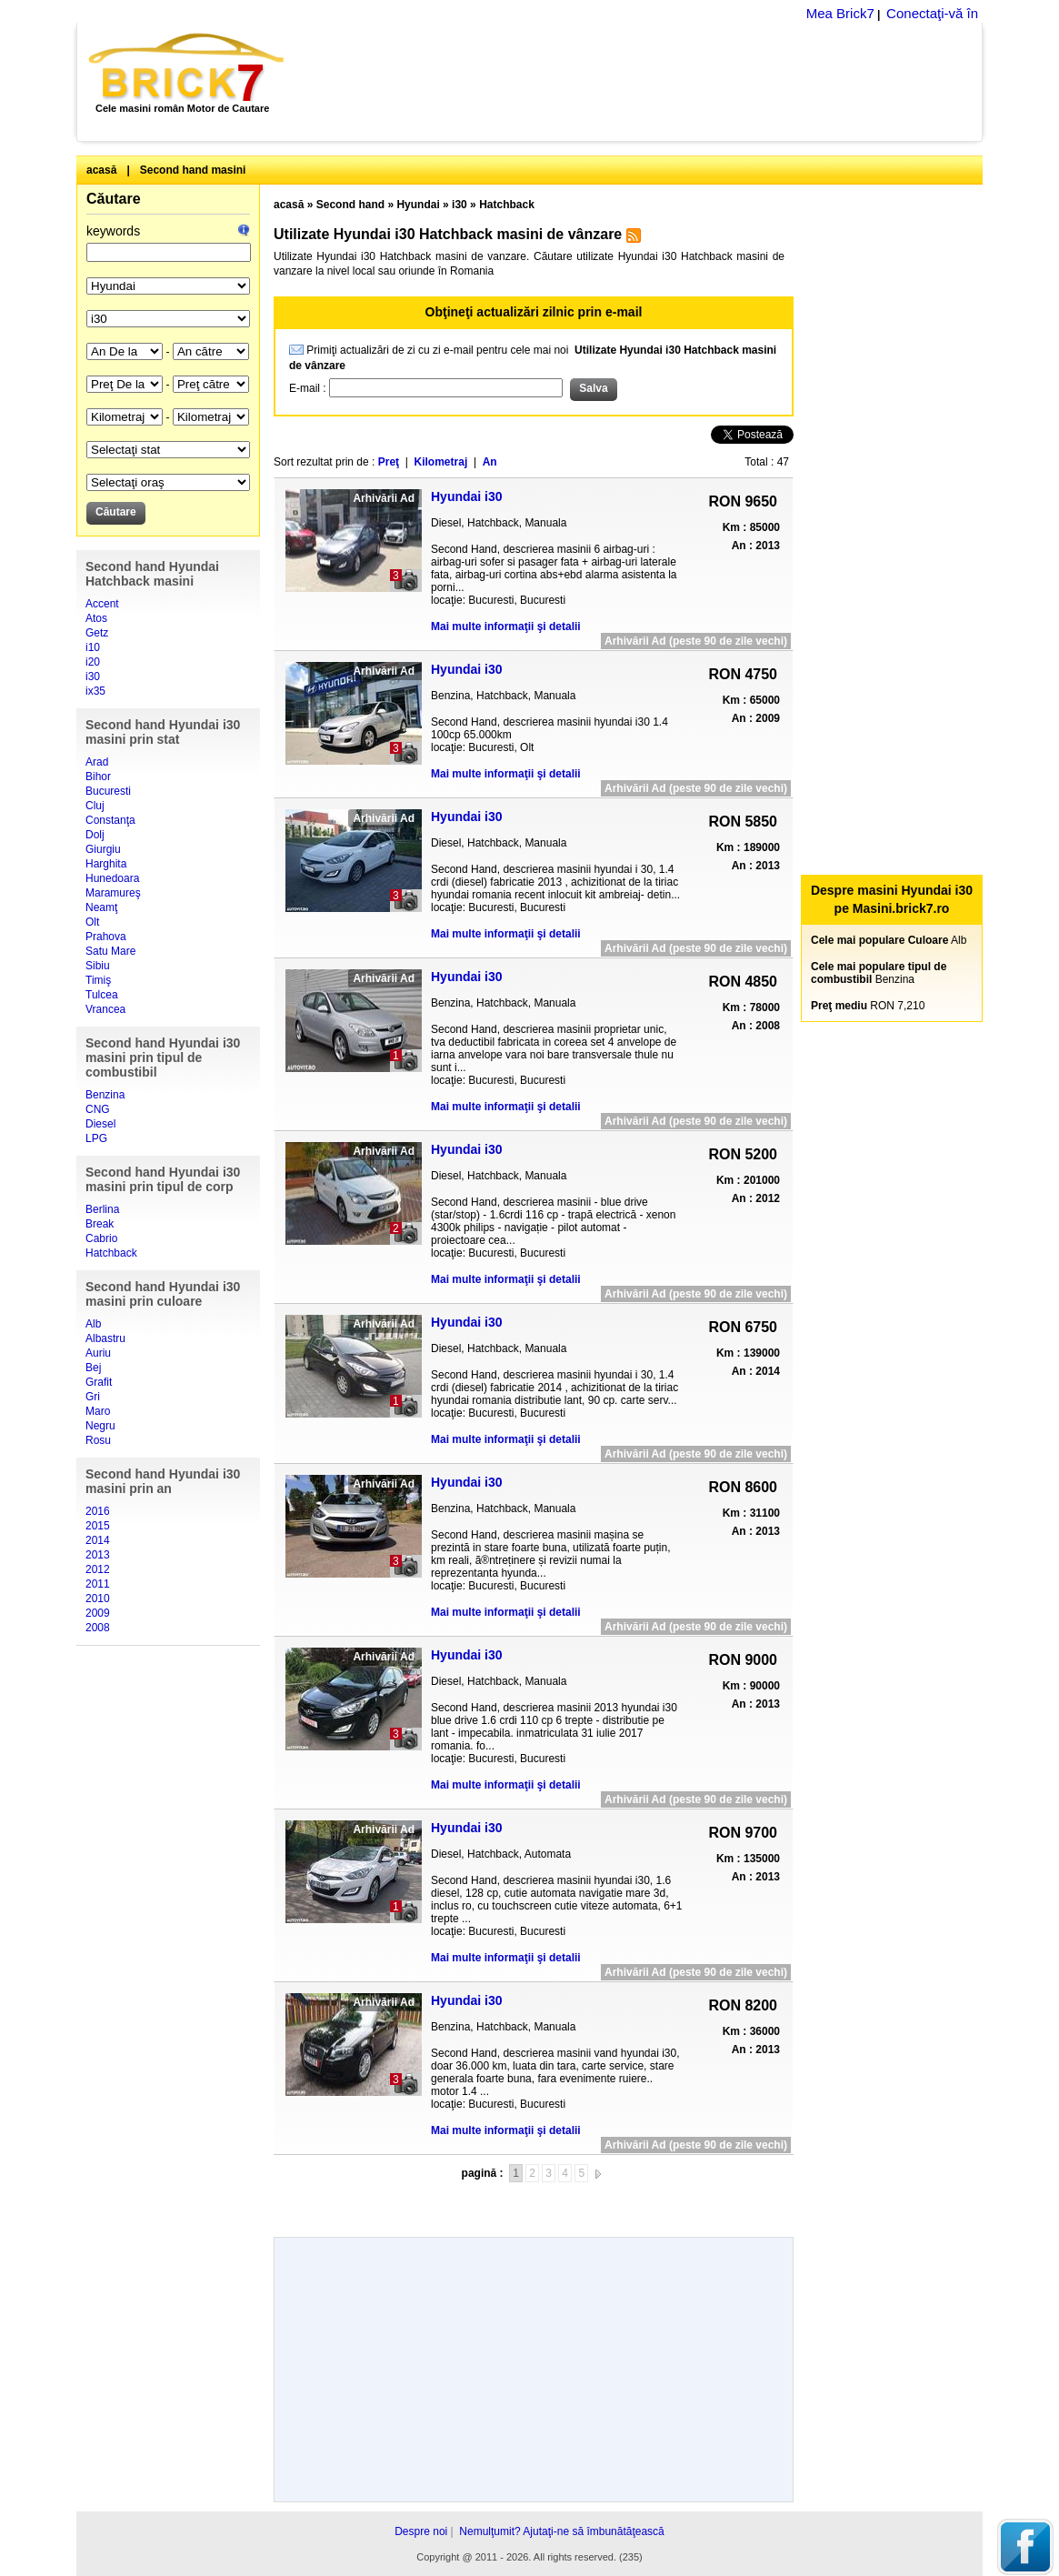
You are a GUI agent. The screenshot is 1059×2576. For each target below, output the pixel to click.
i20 (92, 662)
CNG (97, 1109)
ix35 (95, 691)
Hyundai (417, 204)
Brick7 (187, 67)
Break (99, 1224)
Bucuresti (108, 791)
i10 (92, 647)
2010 (97, 1598)
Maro (97, 1411)
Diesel (100, 1124)
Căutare (113, 198)
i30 (92, 676)
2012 (97, 1569)
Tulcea (101, 994)
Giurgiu (103, 849)
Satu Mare (110, 951)
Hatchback (111, 1253)
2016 (97, 1511)
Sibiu (97, 965)
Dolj (95, 834)
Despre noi (421, 2531)
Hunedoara (112, 878)
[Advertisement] (643, 82)
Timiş (98, 980)
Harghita (105, 863)
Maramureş (113, 893)
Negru (100, 1425)
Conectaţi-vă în (932, 13)
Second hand (350, 204)
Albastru (105, 1338)
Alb (93, 1324)
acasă (101, 170)
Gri (92, 1396)
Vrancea (105, 1009)
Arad (96, 762)
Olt (92, 922)
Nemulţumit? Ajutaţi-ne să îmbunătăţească (561, 2531)
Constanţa (110, 820)
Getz (96, 632)
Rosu (98, 1440)
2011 (97, 1584)
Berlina (102, 1209)
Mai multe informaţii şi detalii (506, 626)
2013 (97, 1555)
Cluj (95, 805)
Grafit (98, 1382)
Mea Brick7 (840, 13)
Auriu (98, 1353)
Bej (93, 1367)
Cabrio (101, 1238)
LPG (96, 1138)
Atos (96, 618)
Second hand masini (193, 170)
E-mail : (309, 388)
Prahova (105, 936)
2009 (97, 1613)
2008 (97, 1627)
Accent (102, 603)
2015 (97, 1525)
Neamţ (101, 907)
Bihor (98, 776)
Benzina (105, 1094)
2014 (97, 1540)
